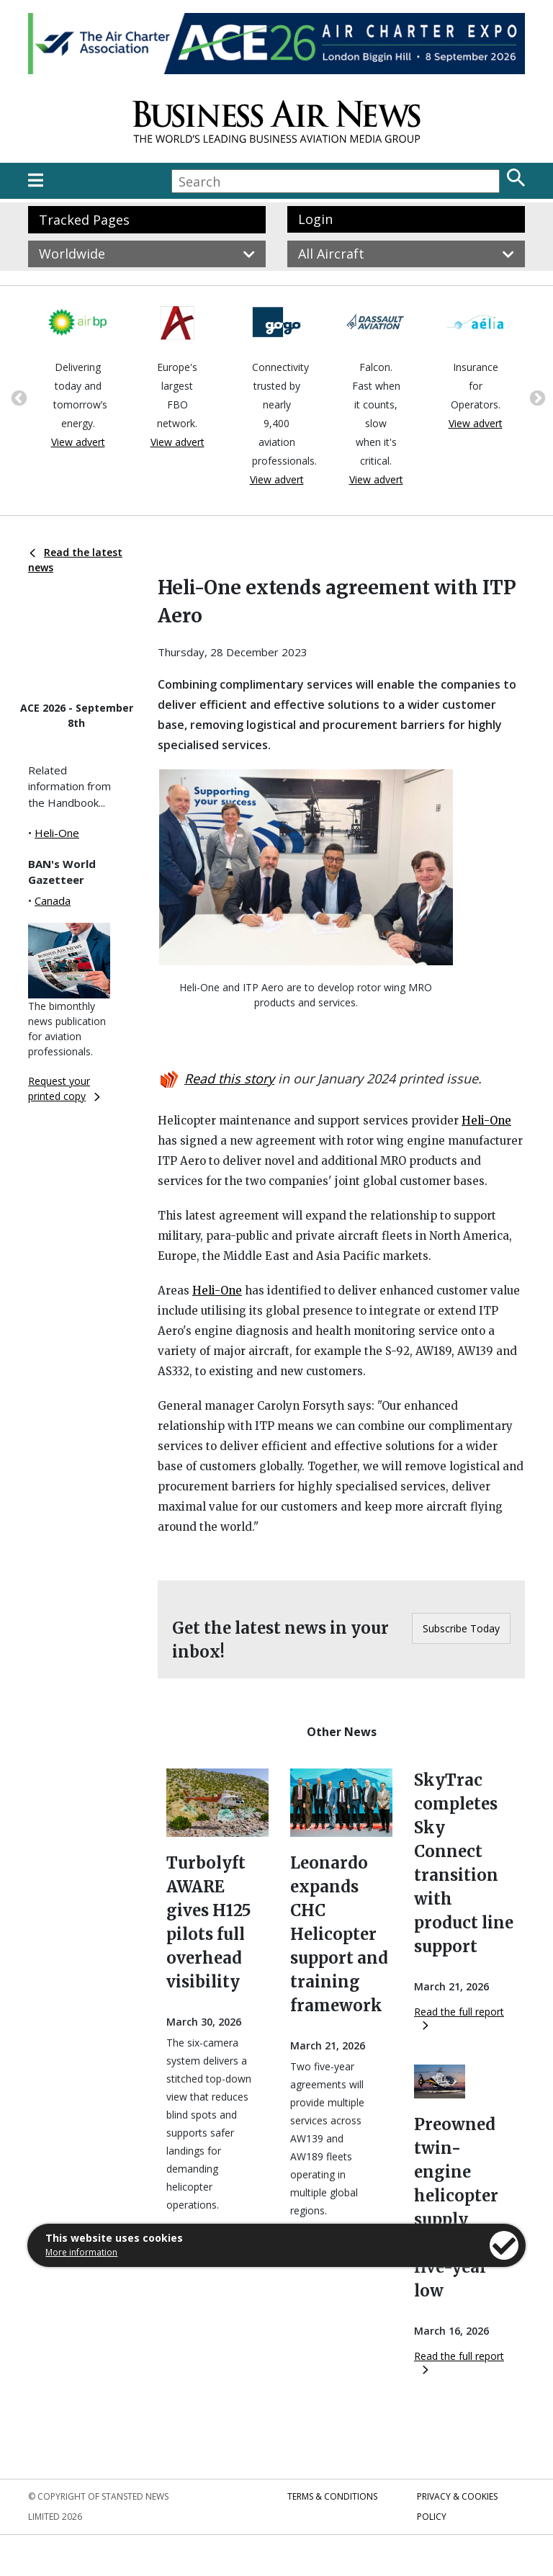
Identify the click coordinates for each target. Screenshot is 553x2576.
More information (81, 2252)
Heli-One (57, 833)
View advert (78, 442)
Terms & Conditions (332, 2496)
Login (315, 219)
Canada (53, 900)
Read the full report (459, 2017)
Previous (17, 397)
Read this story (229, 1078)
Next (536, 397)
